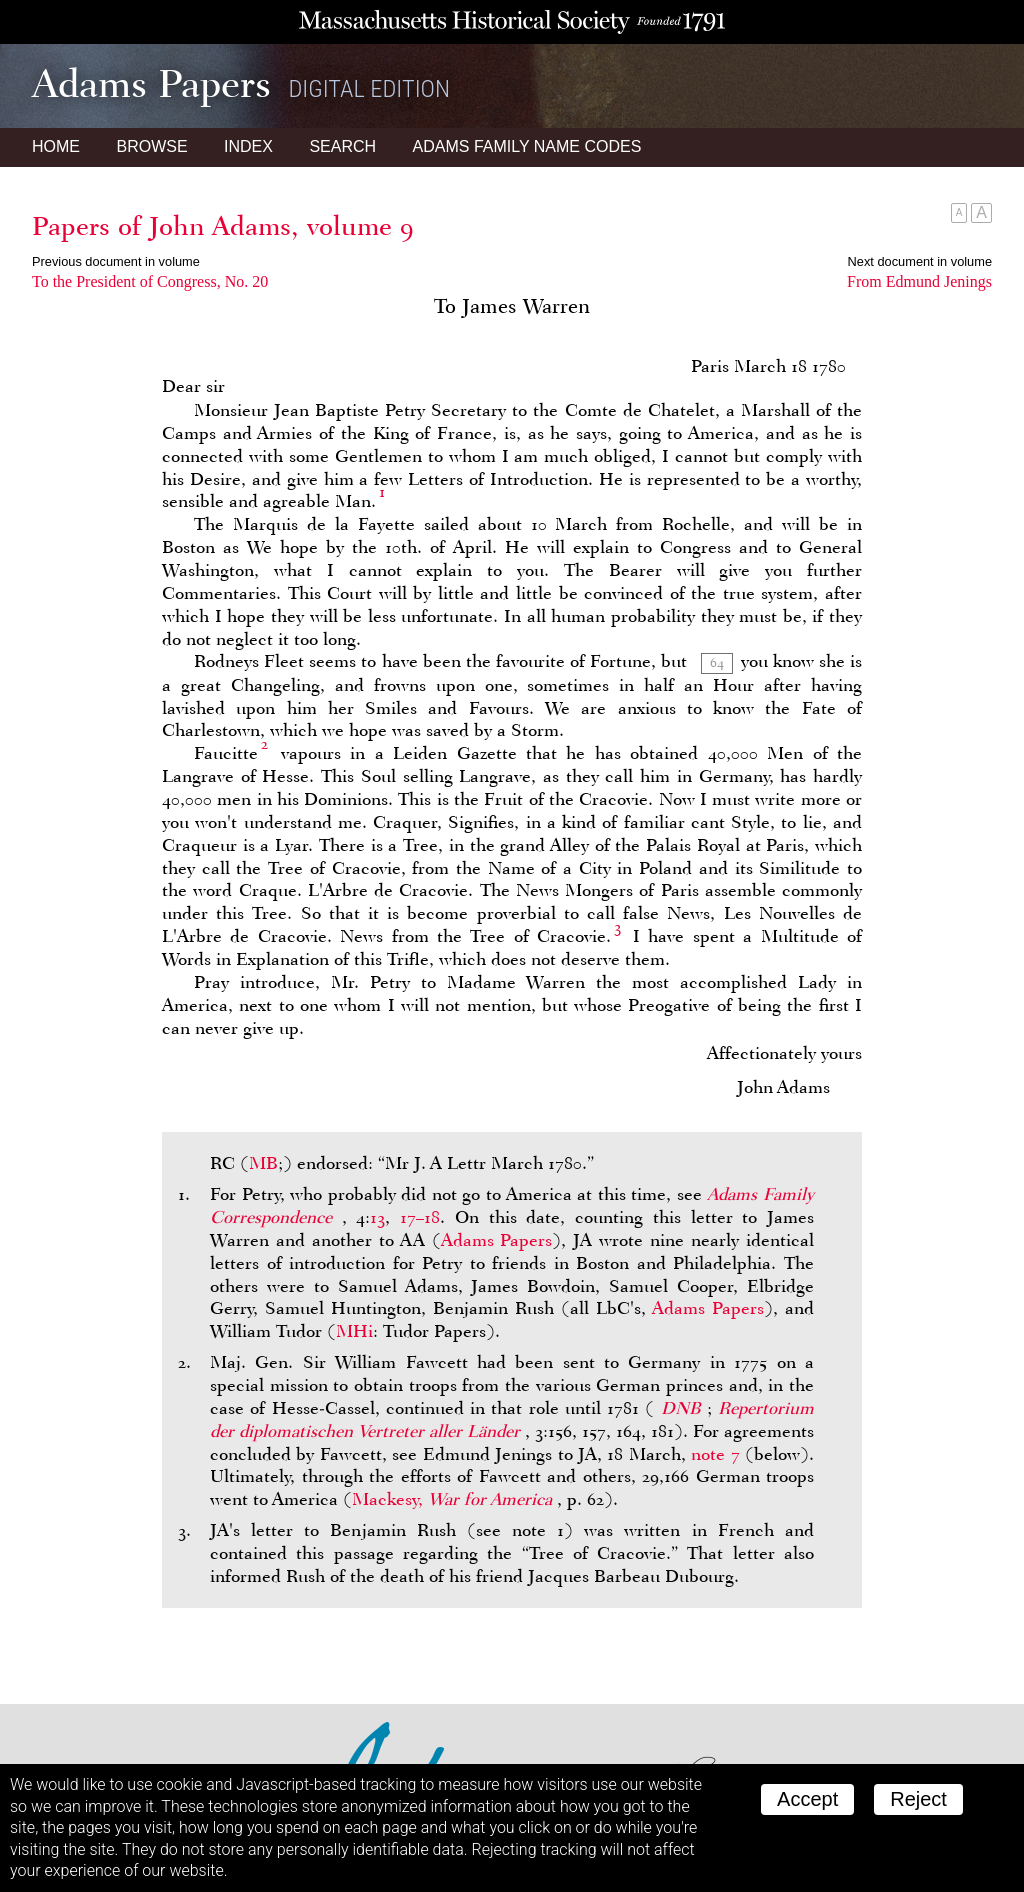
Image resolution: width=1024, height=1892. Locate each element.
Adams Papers (497, 1240)
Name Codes (527, 146)
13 (377, 1217)
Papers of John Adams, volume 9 (223, 226)
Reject (918, 1799)
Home (56, 146)
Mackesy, (454, 1499)
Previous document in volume (116, 261)
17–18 (420, 1217)
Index (248, 146)
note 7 (715, 1454)
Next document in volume (920, 261)
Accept (807, 1799)
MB (263, 1163)
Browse (151, 146)
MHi (354, 1331)
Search (342, 146)
